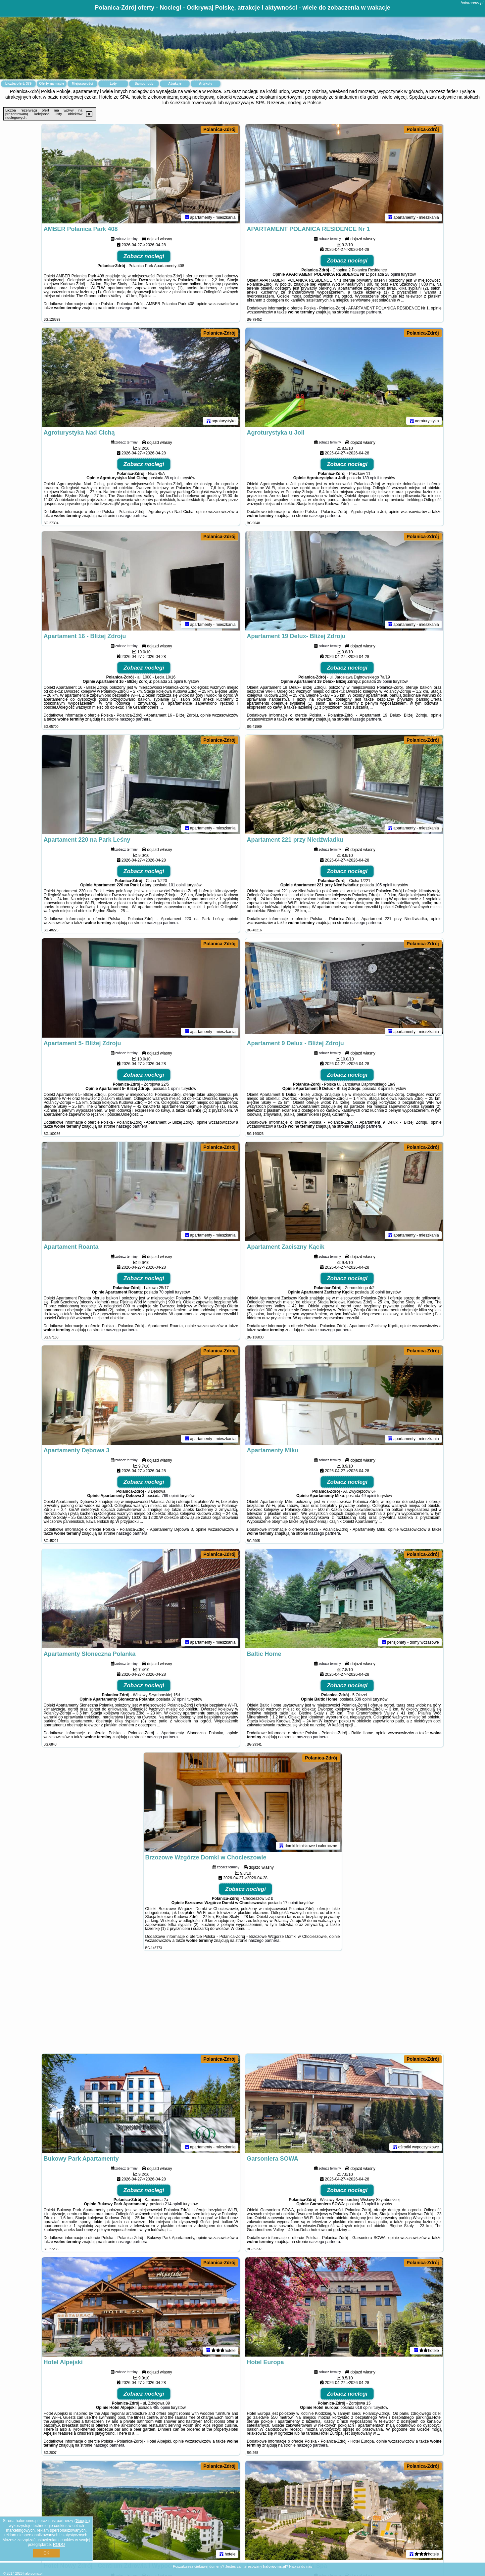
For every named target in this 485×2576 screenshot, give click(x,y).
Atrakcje (174, 83)
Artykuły (205, 83)
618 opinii (364, 2407)
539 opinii (363, 1699)
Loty (113, 83)
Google (82, 2520)
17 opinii (290, 1902)
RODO (59, 2544)
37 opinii (178, 1699)
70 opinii (166, 1292)
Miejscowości (82, 83)
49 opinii (368, 1495)
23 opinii (368, 2204)
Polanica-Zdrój (219, 129)
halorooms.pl (472, 3)
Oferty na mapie (51, 83)
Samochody (144, 83)
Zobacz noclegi (143, 256)
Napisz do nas (300, 2566)
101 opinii (177, 885)
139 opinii (370, 478)
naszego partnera (132, 307)
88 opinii (172, 478)
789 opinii (170, 1495)
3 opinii (383, 1088)
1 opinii (174, 1088)
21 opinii (175, 681)
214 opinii (173, 2204)
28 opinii (392, 274)
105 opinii (383, 885)
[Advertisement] (242, 2005)
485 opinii (161, 2407)
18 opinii (377, 1292)
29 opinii (384, 681)
